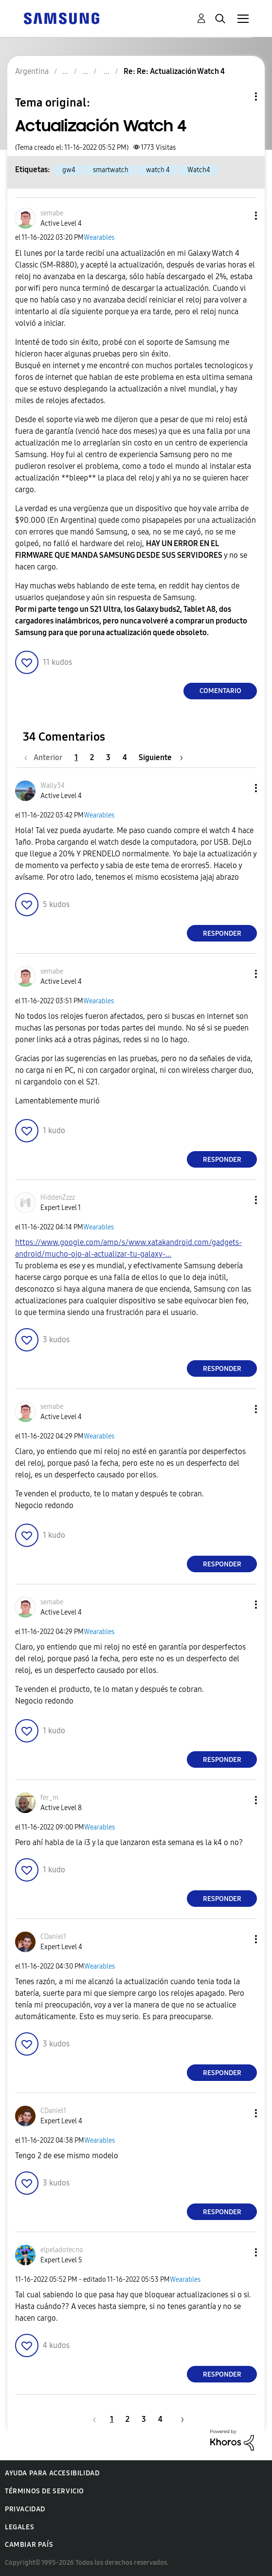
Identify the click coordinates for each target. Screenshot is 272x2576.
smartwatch (110, 170)
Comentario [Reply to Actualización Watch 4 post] (220, 691)
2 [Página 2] (92, 757)
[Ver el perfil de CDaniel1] (53, 1937)
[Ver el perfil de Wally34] (52, 786)
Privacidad (25, 2509)
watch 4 (158, 170)
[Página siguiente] (160, 757)
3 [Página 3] (108, 757)
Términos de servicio (44, 2491)
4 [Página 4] (125, 757)
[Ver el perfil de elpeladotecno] (61, 2250)
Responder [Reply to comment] (222, 933)
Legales (19, 2527)
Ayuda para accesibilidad (52, 2473)
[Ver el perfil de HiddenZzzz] (57, 1197)
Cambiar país (29, 2544)
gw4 (68, 170)
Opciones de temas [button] (239, 96)
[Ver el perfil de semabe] (51, 213)
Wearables (99, 237)
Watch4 (198, 170)
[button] (239, 215)
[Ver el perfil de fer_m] (49, 1798)
